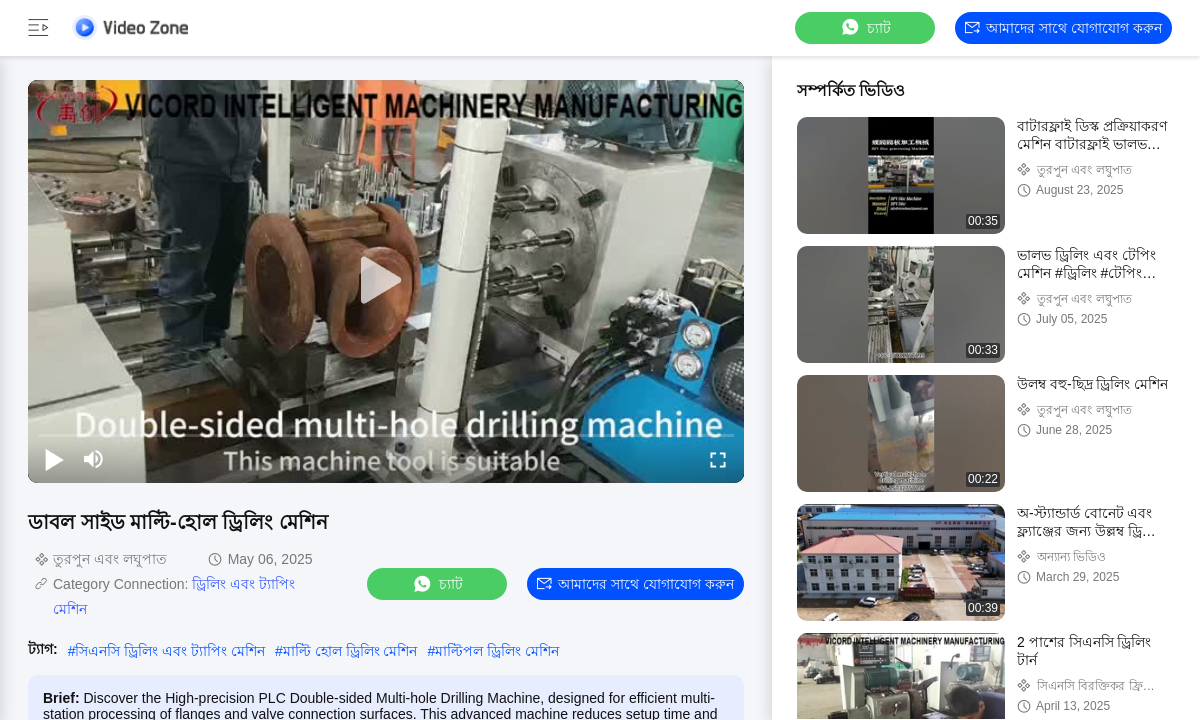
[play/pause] (54, 459)
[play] (386, 281)
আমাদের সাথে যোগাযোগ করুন (1063, 28)
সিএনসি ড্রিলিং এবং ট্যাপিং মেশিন (170, 651)
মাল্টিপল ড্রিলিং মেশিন (497, 651)
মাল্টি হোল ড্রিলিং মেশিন (350, 651)
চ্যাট (865, 27)
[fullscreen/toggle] (718, 459)
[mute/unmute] (94, 459)
